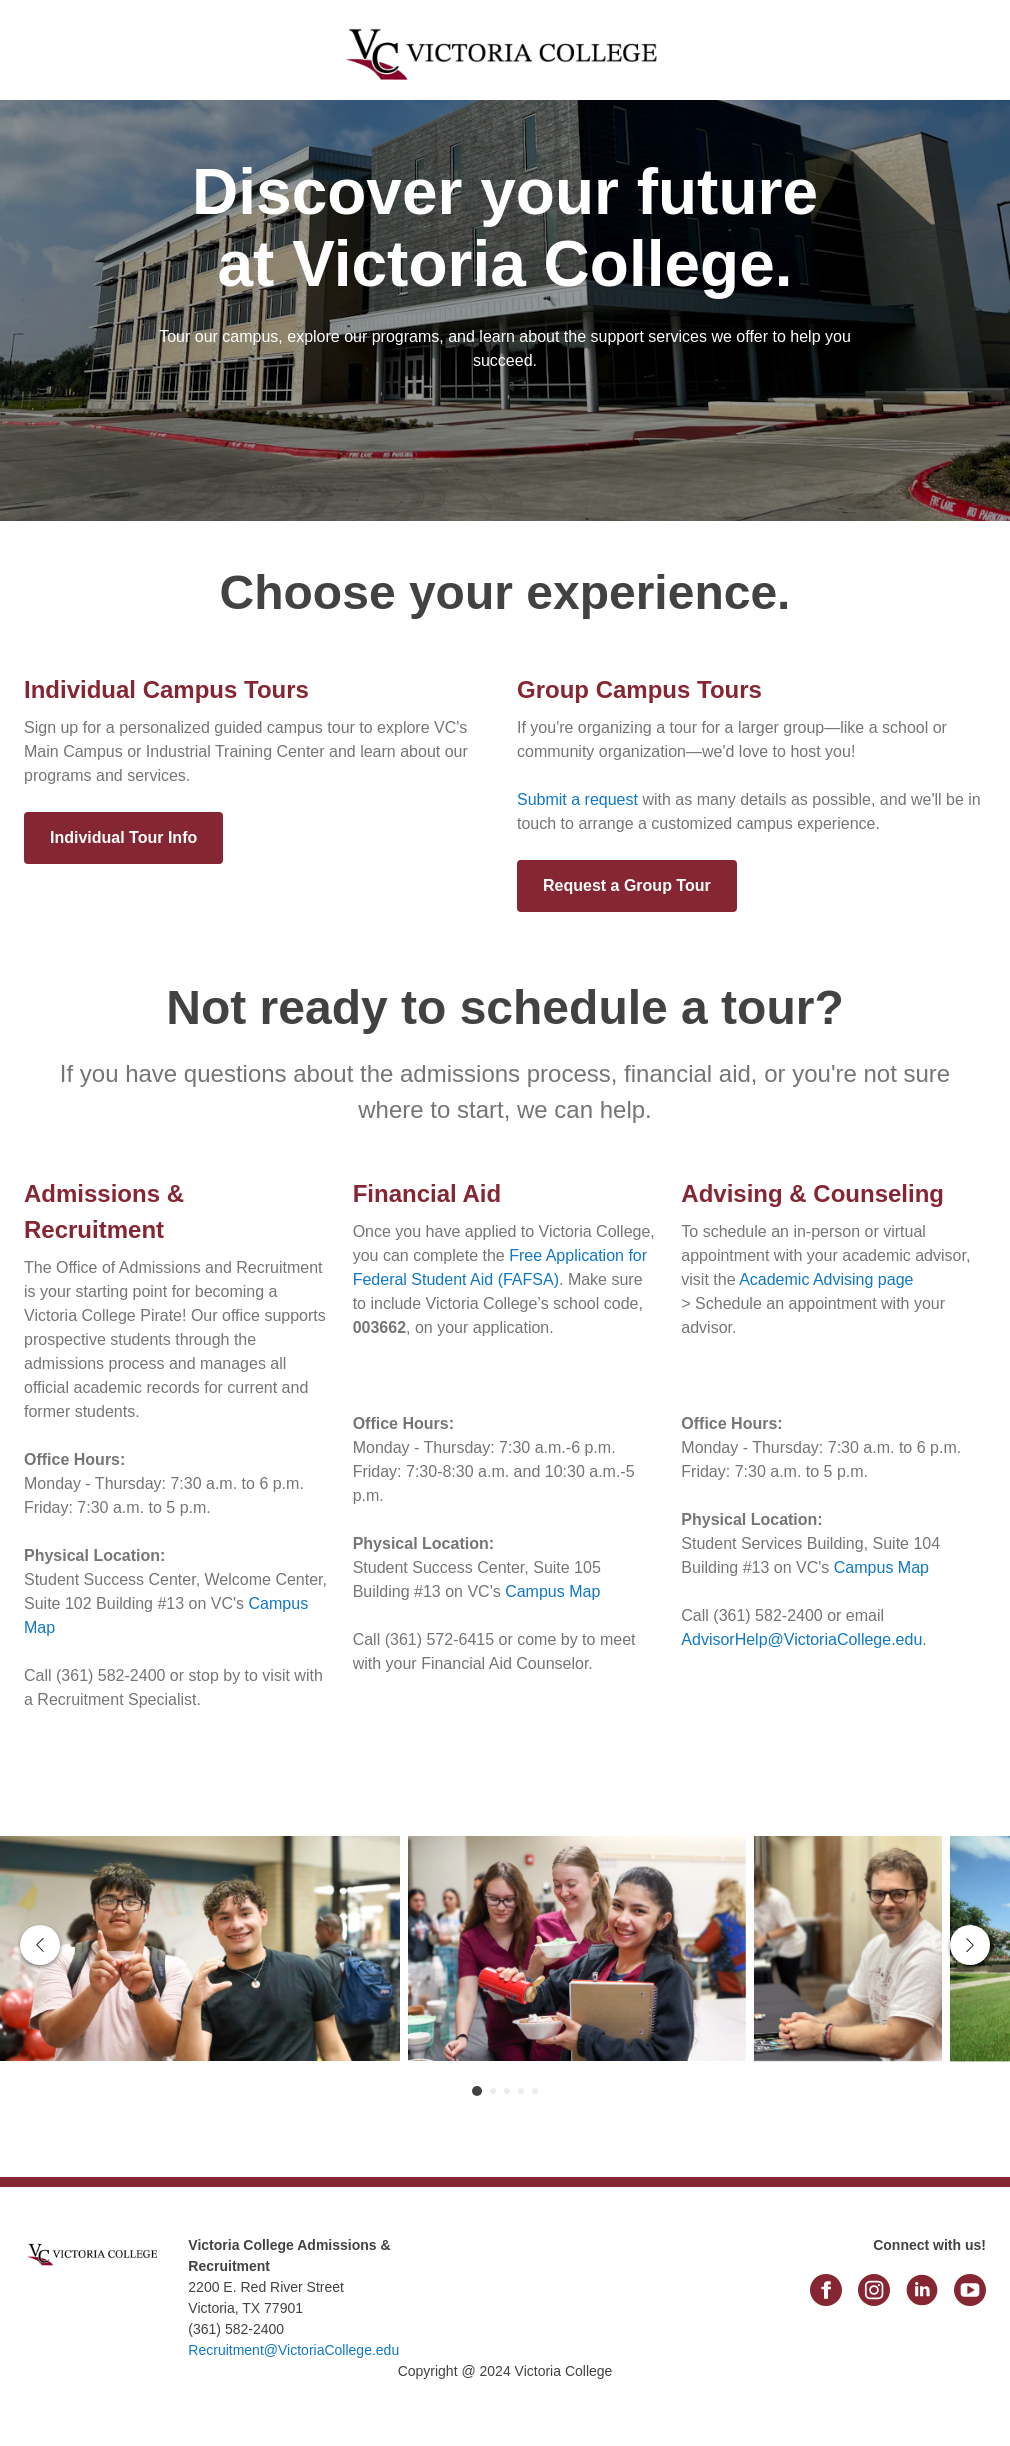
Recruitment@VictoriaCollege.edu (293, 2350)
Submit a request (577, 799)
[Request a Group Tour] (627, 886)
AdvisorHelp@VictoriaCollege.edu (801, 1639)
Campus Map (552, 1591)
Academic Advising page (826, 1279)
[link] (94, 2298)
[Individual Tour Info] (123, 838)
